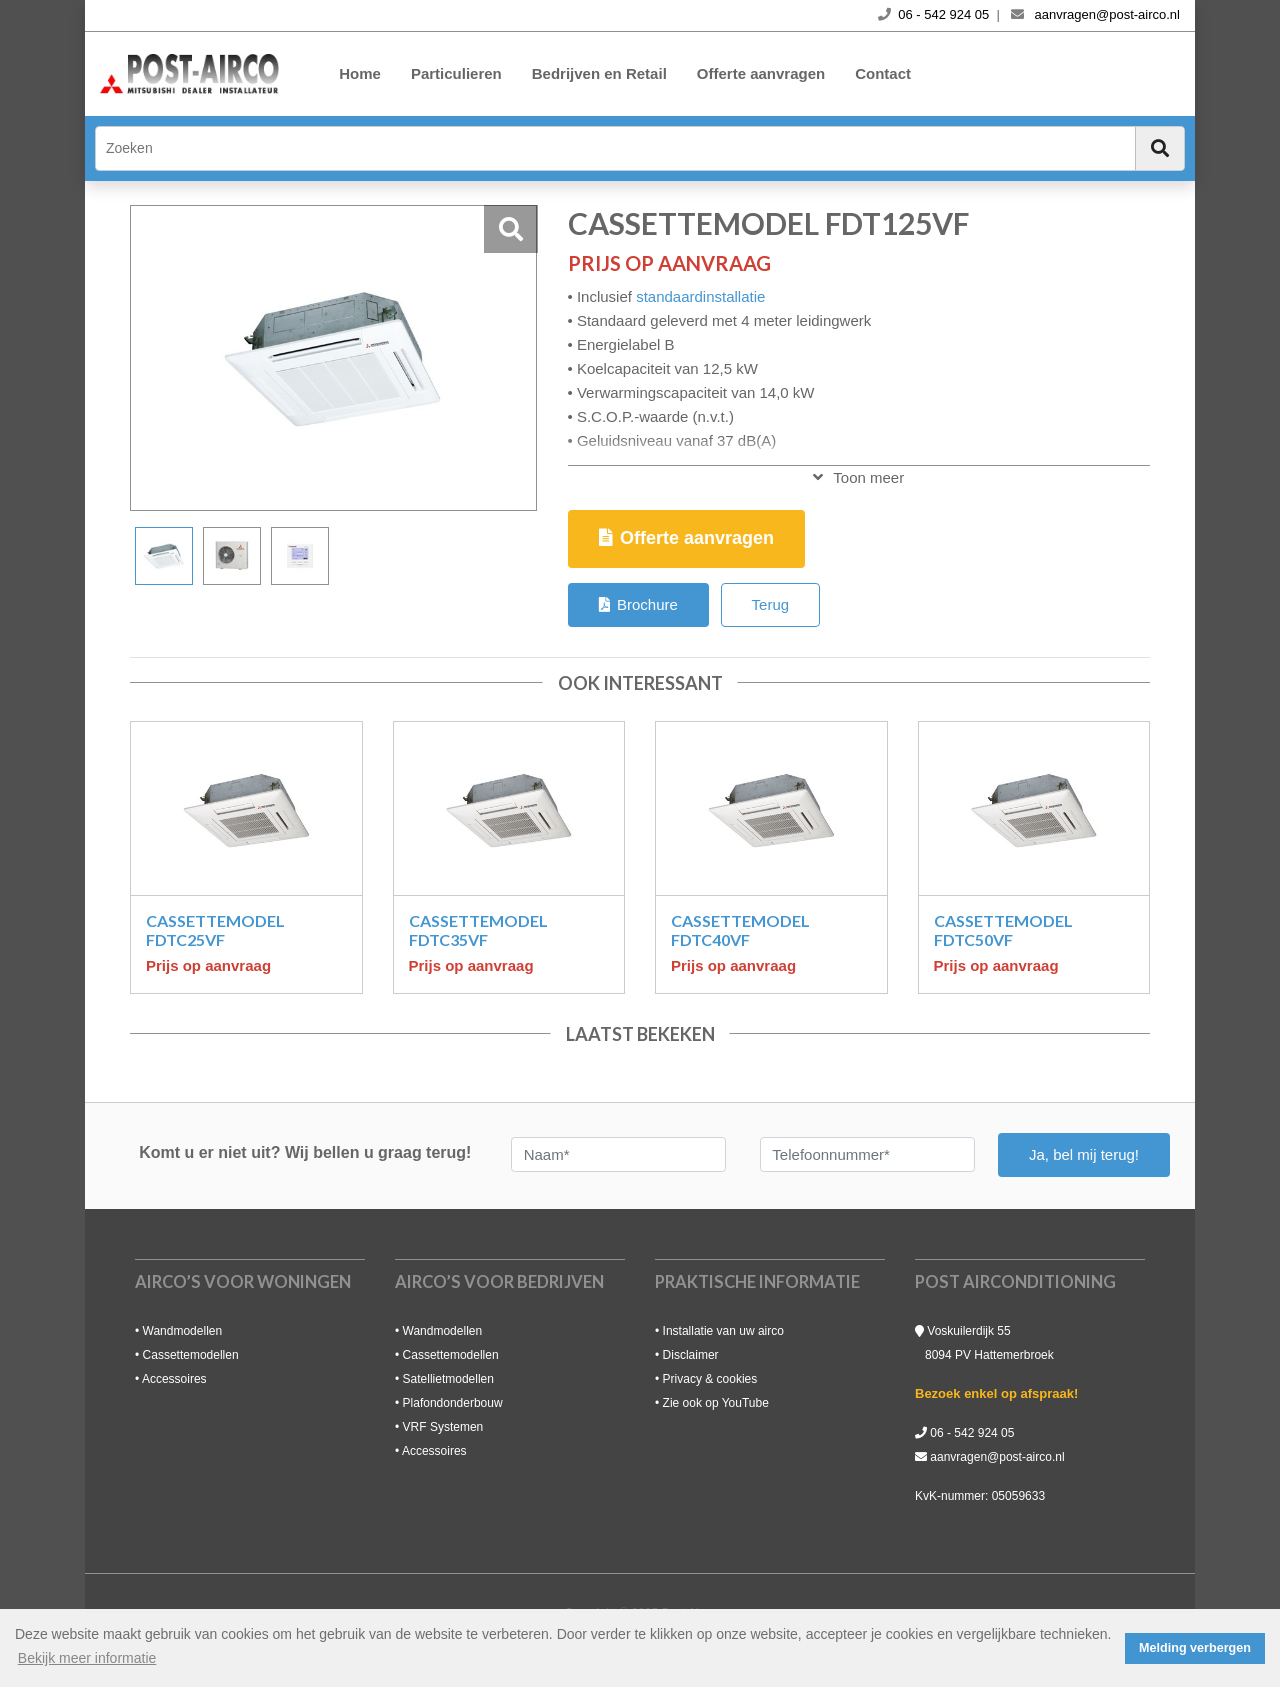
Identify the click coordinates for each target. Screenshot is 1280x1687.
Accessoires (174, 1379)
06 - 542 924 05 (972, 1433)
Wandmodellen (183, 1331)
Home (360, 73)
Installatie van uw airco (723, 1331)
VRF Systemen (443, 1427)
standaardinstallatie (700, 296)
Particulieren (456, 73)
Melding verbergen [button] (1195, 1648)
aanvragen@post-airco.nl (997, 1457)
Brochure (638, 604)
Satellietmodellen (448, 1379)
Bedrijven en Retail (599, 73)
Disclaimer (691, 1355)
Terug (771, 604)
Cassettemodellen (191, 1355)
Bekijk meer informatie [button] (87, 1658)
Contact (883, 73)
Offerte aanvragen (761, 73)
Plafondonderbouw (453, 1403)
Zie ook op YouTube (716, 1403)
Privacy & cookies (710, 1379)
